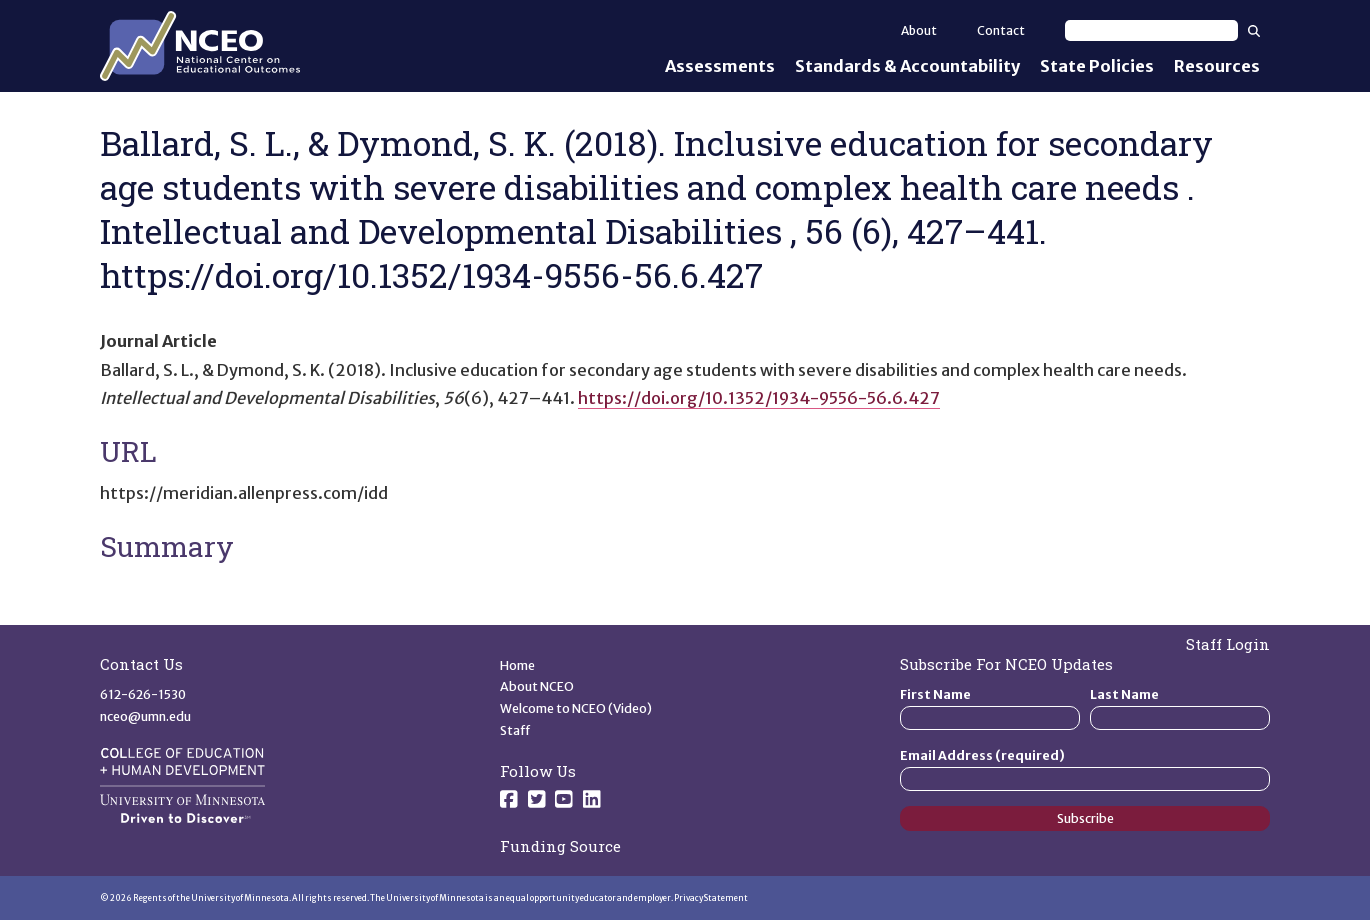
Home (517, 665)
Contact (1001, 30)
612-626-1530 (143, 694)
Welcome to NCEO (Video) (576, 708)
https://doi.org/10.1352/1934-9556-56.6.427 (759, 398)
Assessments (720, 66)
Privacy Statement (711, 898)
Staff (515, 730)
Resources (1217, 66)
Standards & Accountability (907, 66)
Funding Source (560, 846)
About (919, 30)
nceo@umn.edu (145, 716)
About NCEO (537, 686)
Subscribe (1085, 818)
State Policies (1097, 66)
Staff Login (1228, 644)
